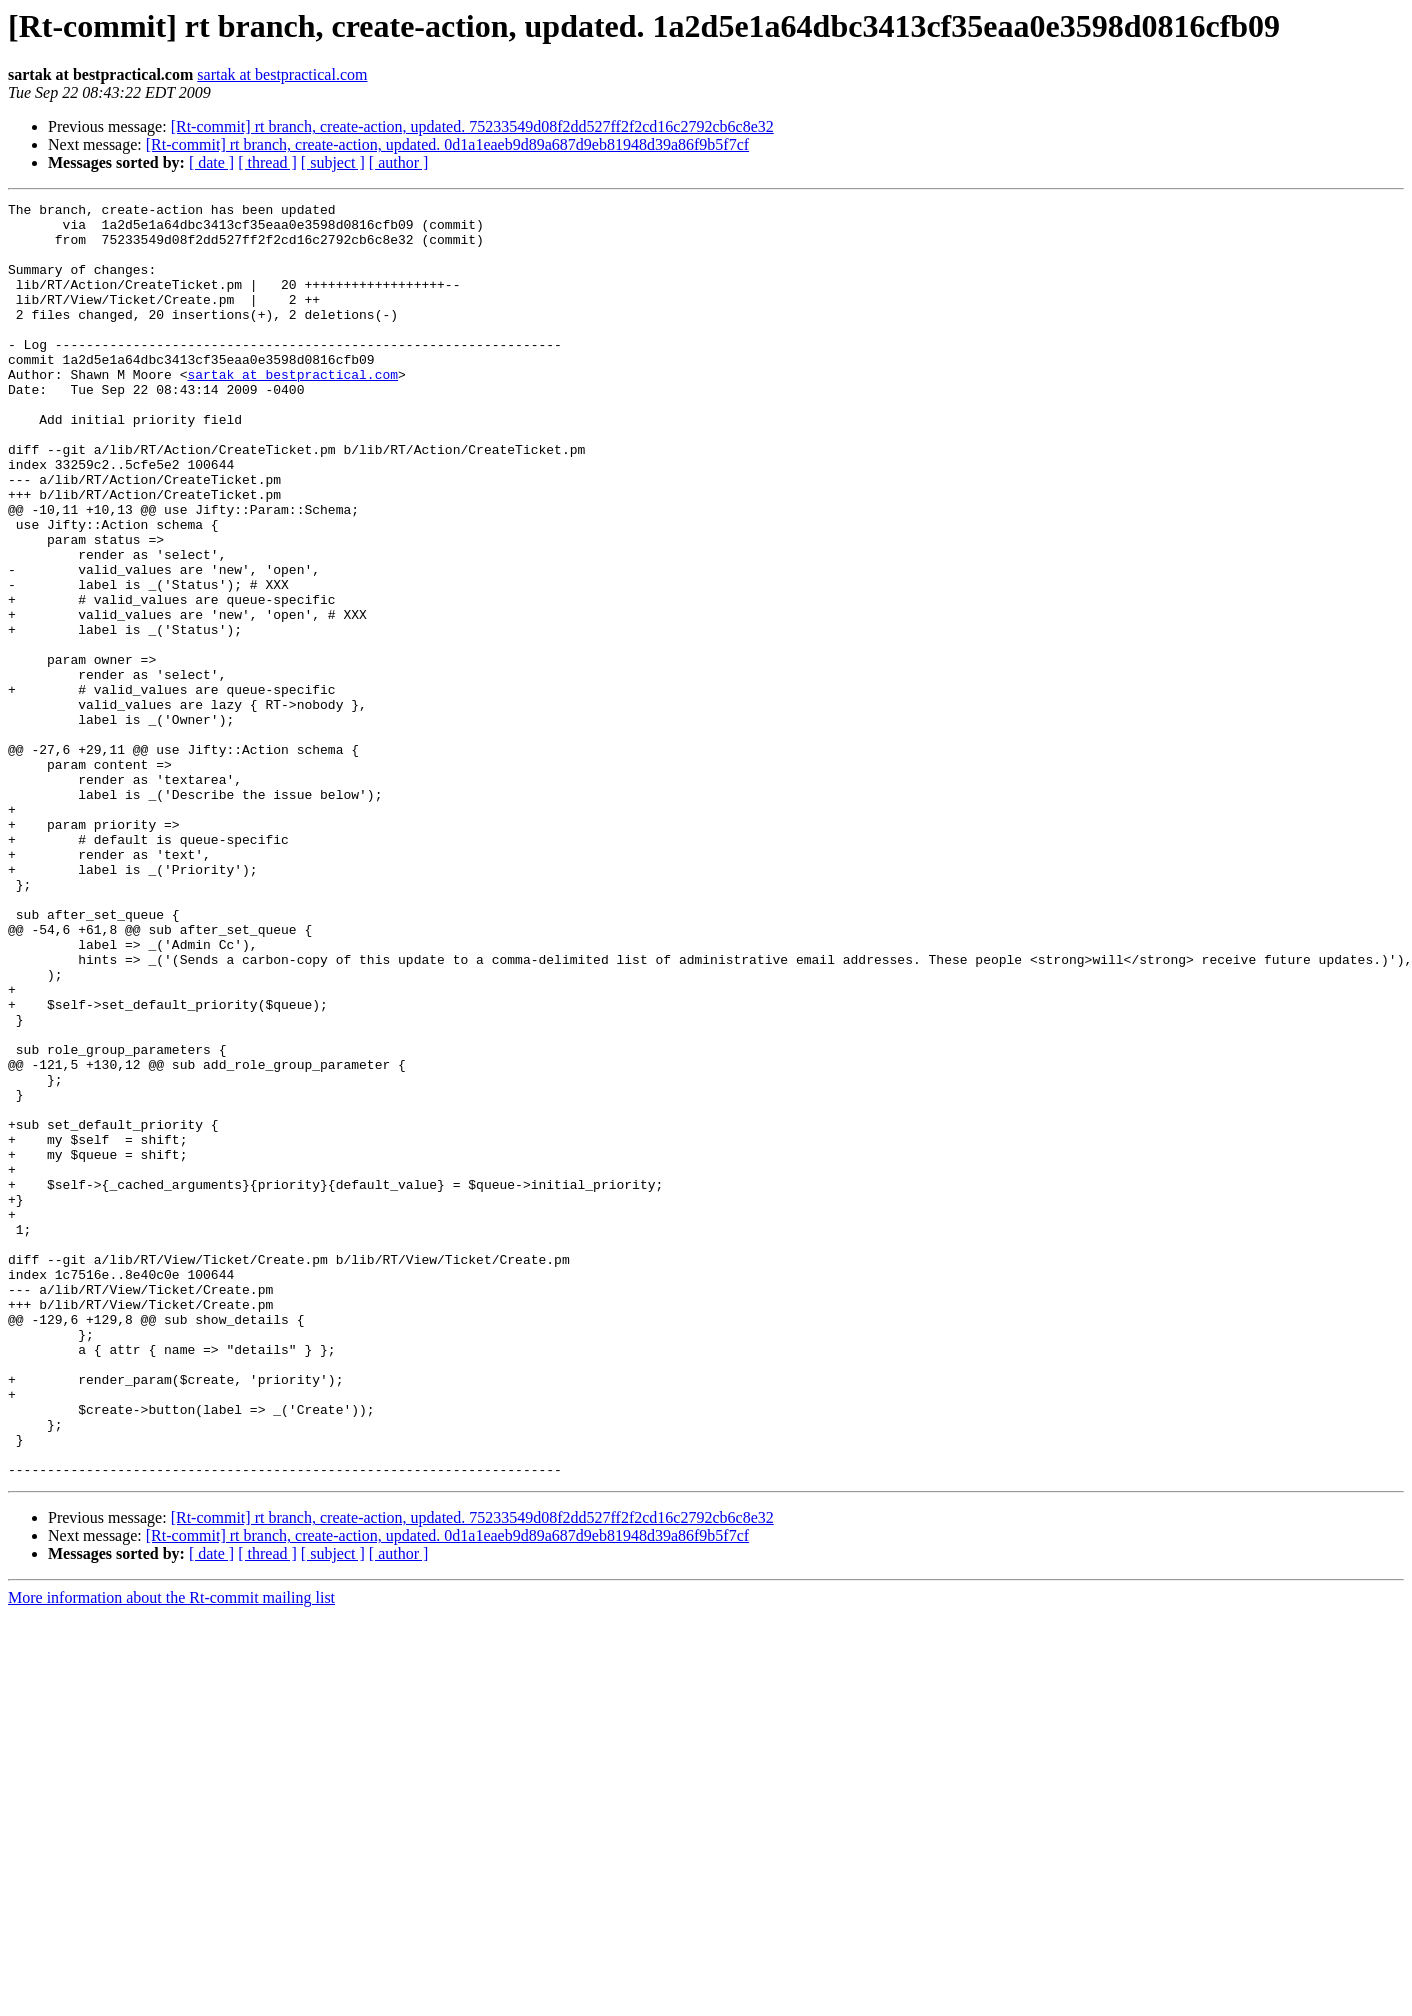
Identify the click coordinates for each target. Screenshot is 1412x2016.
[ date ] (211, 162)
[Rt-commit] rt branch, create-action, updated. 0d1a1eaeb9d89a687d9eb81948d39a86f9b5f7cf (447, 144)
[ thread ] (267, 162)
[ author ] (399, 162)
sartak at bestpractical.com (282, 74)
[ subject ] (333, 162)
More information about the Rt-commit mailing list (171, 1852)
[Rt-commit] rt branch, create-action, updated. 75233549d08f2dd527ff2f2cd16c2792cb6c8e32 (472, 126)
